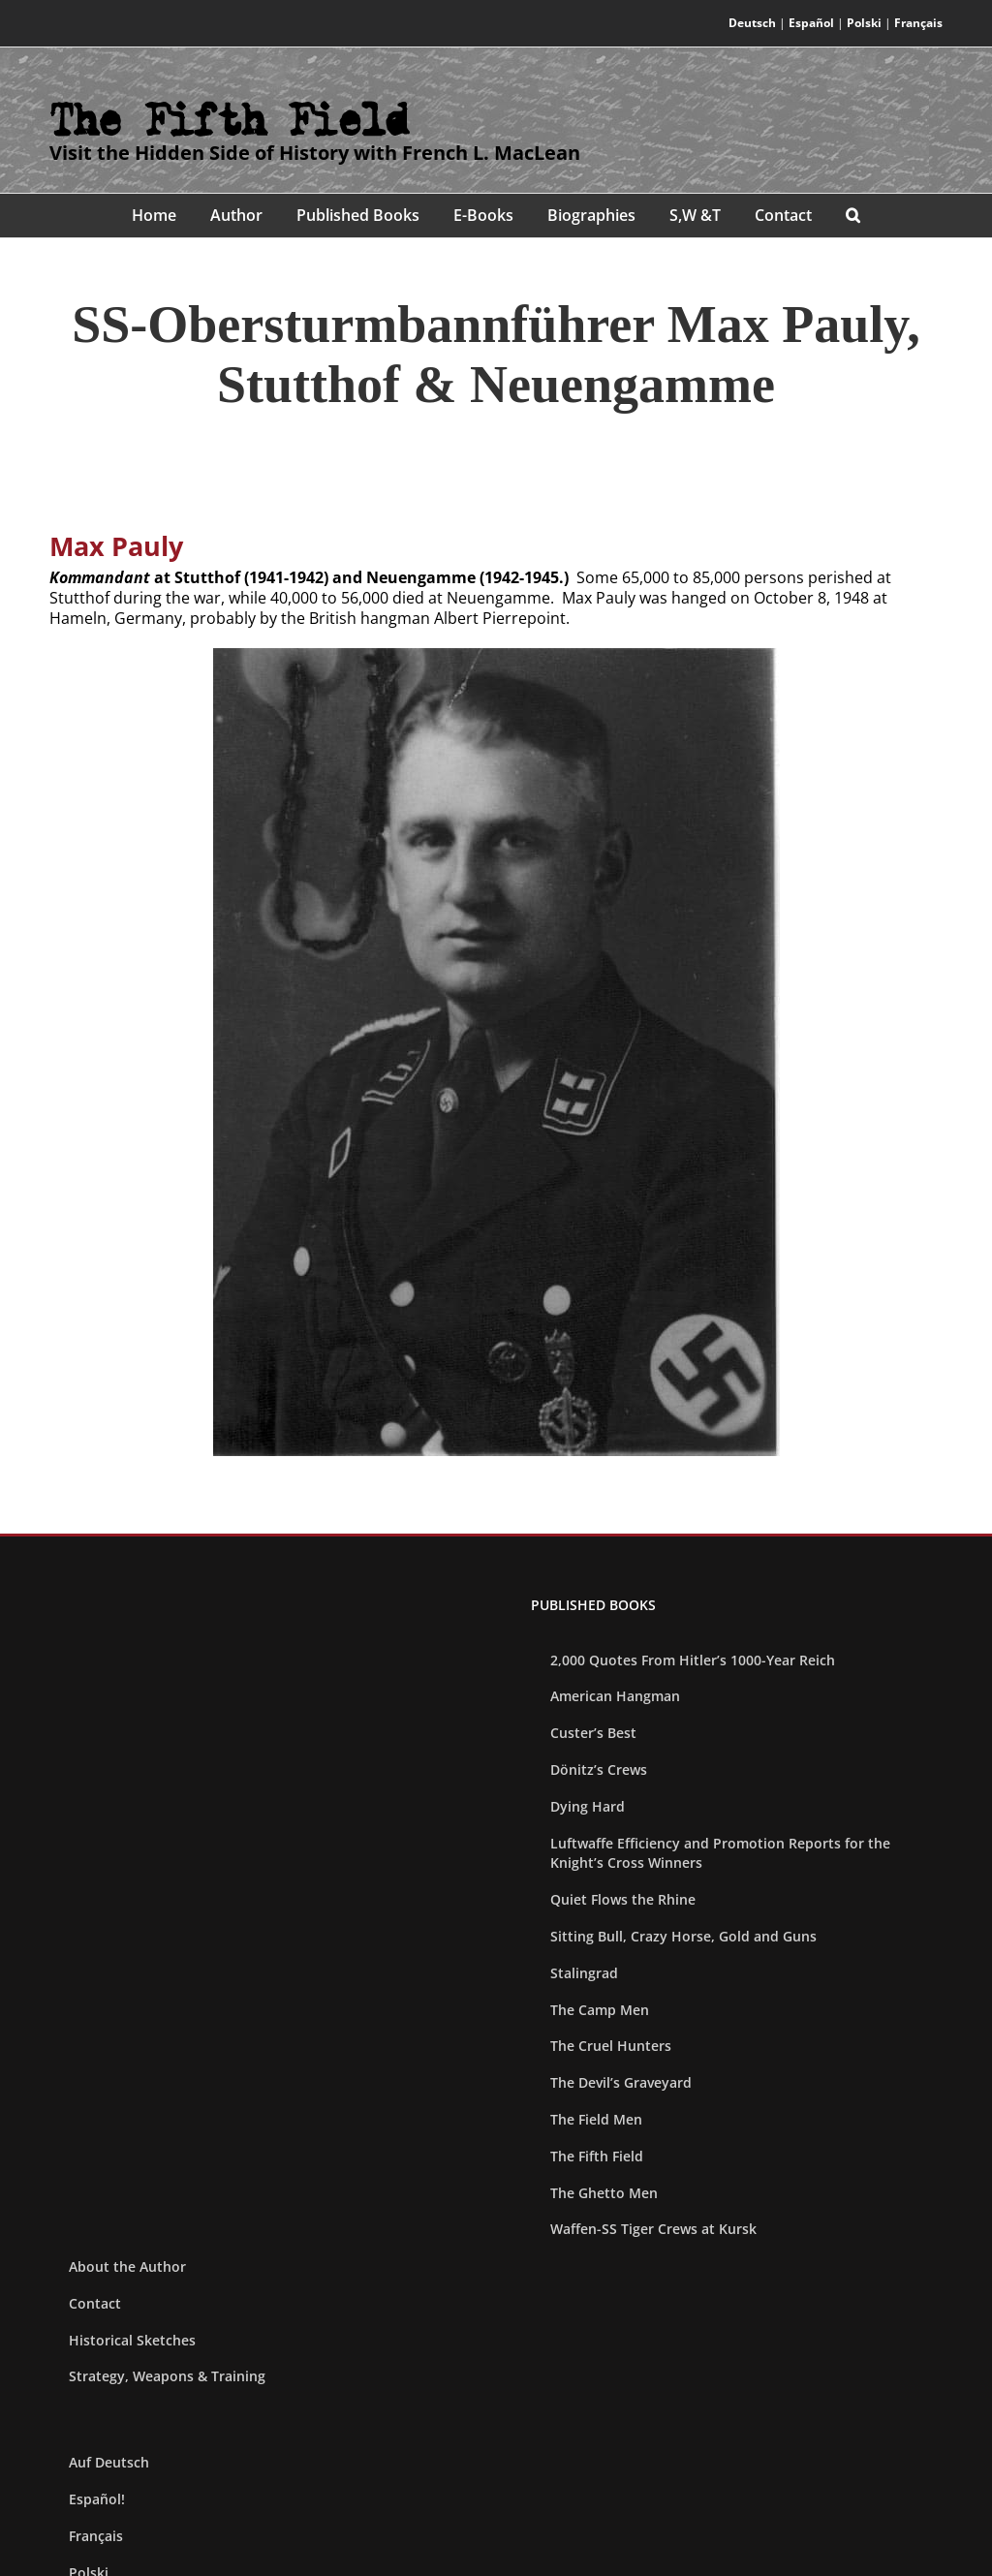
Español (811, 23)
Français (918, 23)
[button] (853, 215)
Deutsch (752, 23)
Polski (864, 23)
